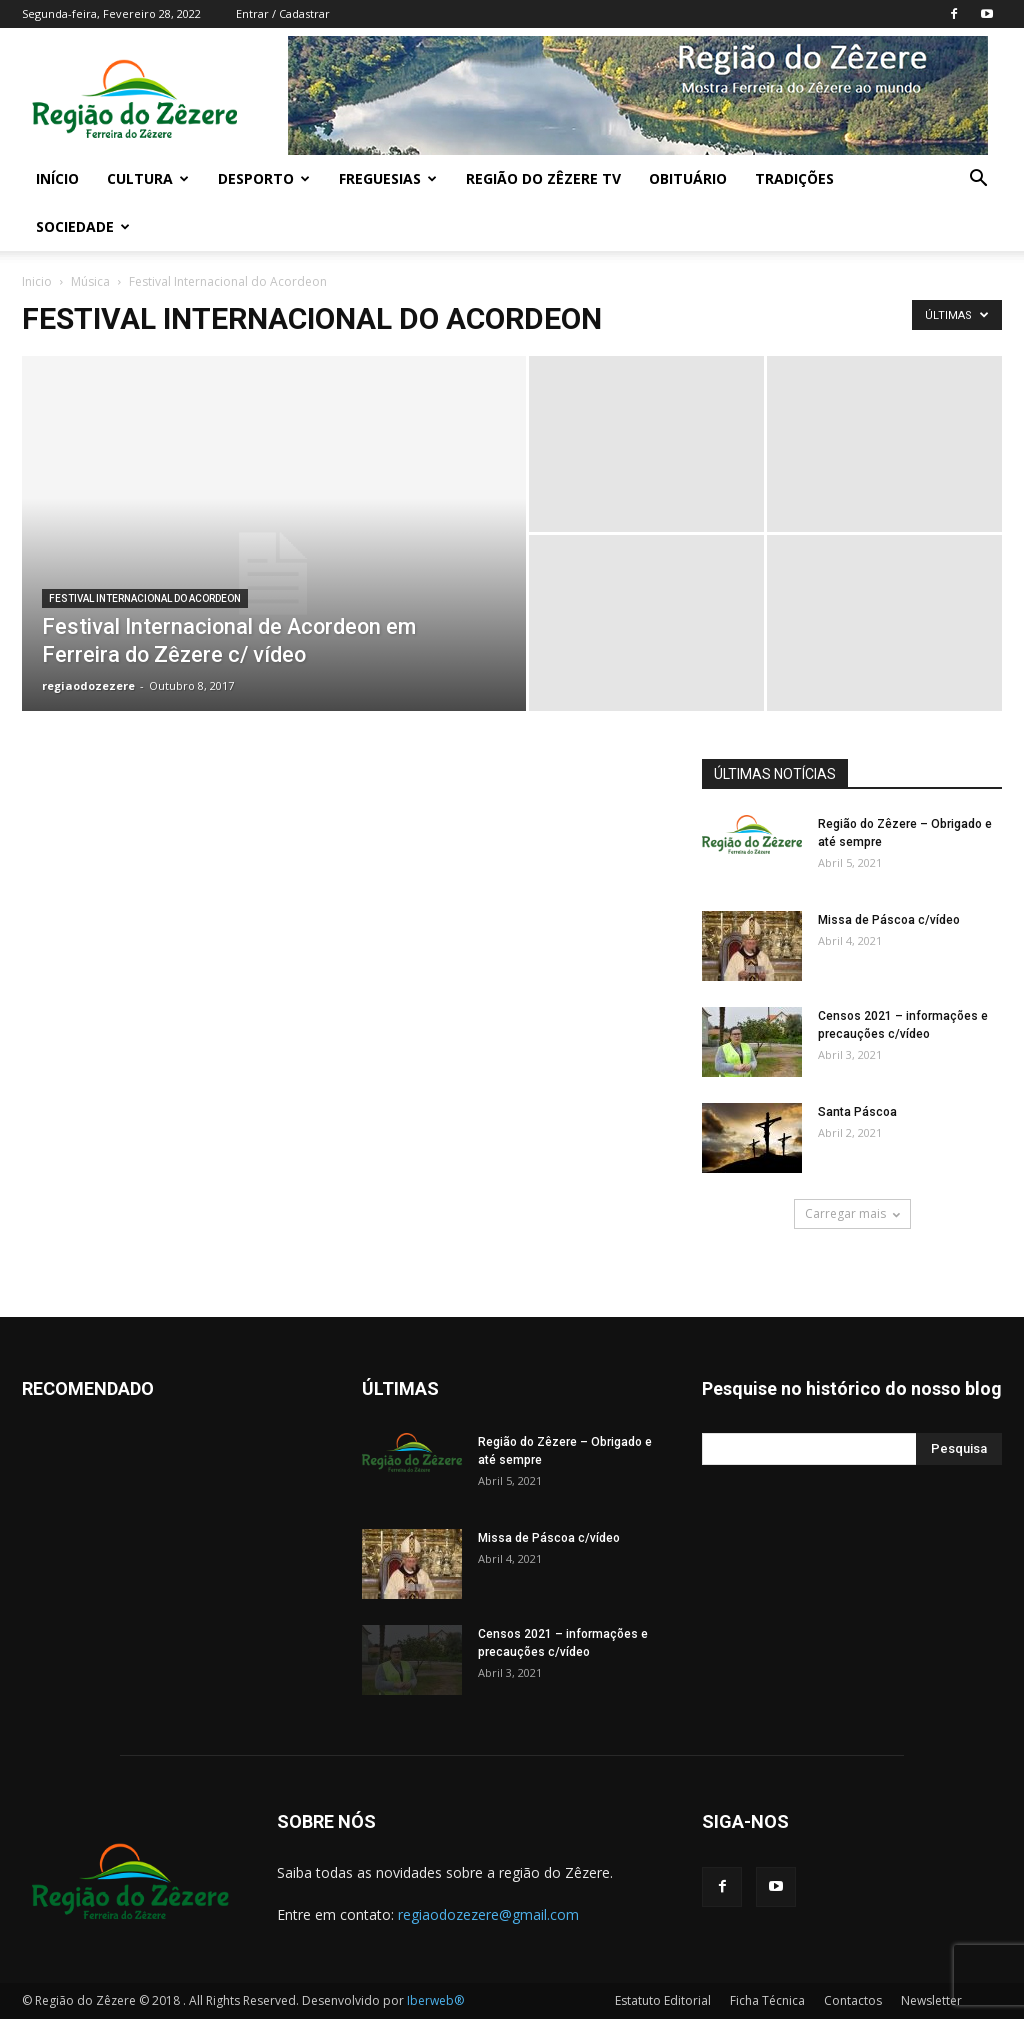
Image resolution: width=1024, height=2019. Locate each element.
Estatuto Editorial (663, 2000)
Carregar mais (852, 1213)
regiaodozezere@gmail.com (488, 1914)
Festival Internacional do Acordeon (145, 598)
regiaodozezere (88, 685)
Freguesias (388, 178)
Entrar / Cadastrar (283, 13)
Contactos (853, 2000)
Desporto (264, 178)
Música (90, 281)
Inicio (37, 281)
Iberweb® (435, 2000)
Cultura (148, 178)
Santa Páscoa (857, 1112)
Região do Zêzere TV (543, 178)
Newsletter (931, 2000)
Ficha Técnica (767, 2000)
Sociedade (83, 226)
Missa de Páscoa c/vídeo (889, 920)
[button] (978, 180)
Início (57, 178)
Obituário (688, 178)
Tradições (794, 178)
